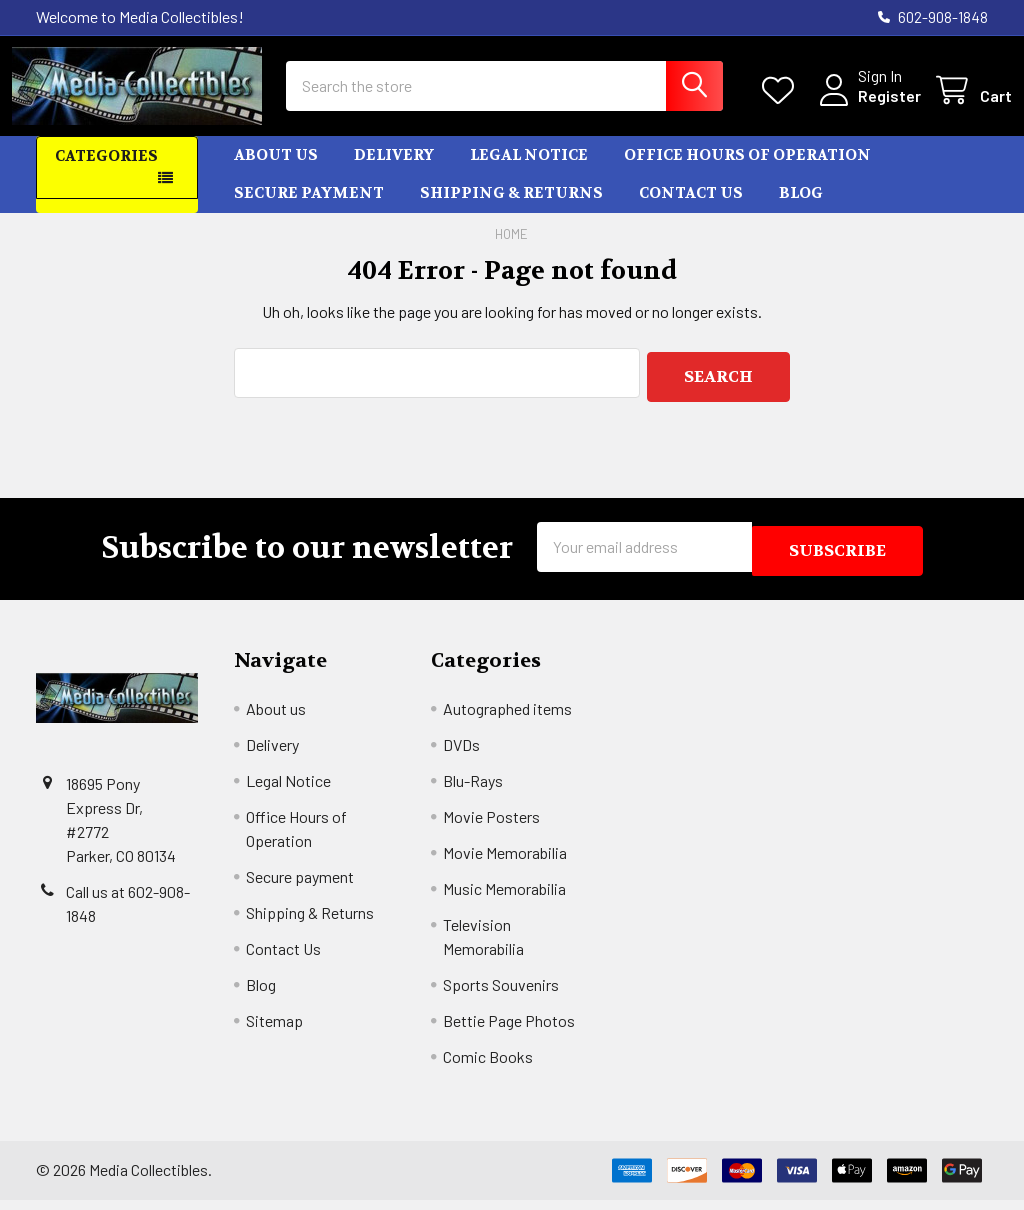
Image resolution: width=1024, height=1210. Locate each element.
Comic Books (488, 1066)
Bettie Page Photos (509, 1030)
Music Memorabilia (504, 898)
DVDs (461, 754)
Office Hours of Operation (747, 173)
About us (276, 173)
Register (865, 107)
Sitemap (274, 1030)
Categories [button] (106, 174)
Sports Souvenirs (501, 994)
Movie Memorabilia (505, 862)
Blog (801, 211)
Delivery (394, 173)
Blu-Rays (473, 790)
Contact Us (691, 211)
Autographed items (507, 718)
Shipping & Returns (511, 211)
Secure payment (309, 211)
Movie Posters (491, 826)
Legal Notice (529, 173)
